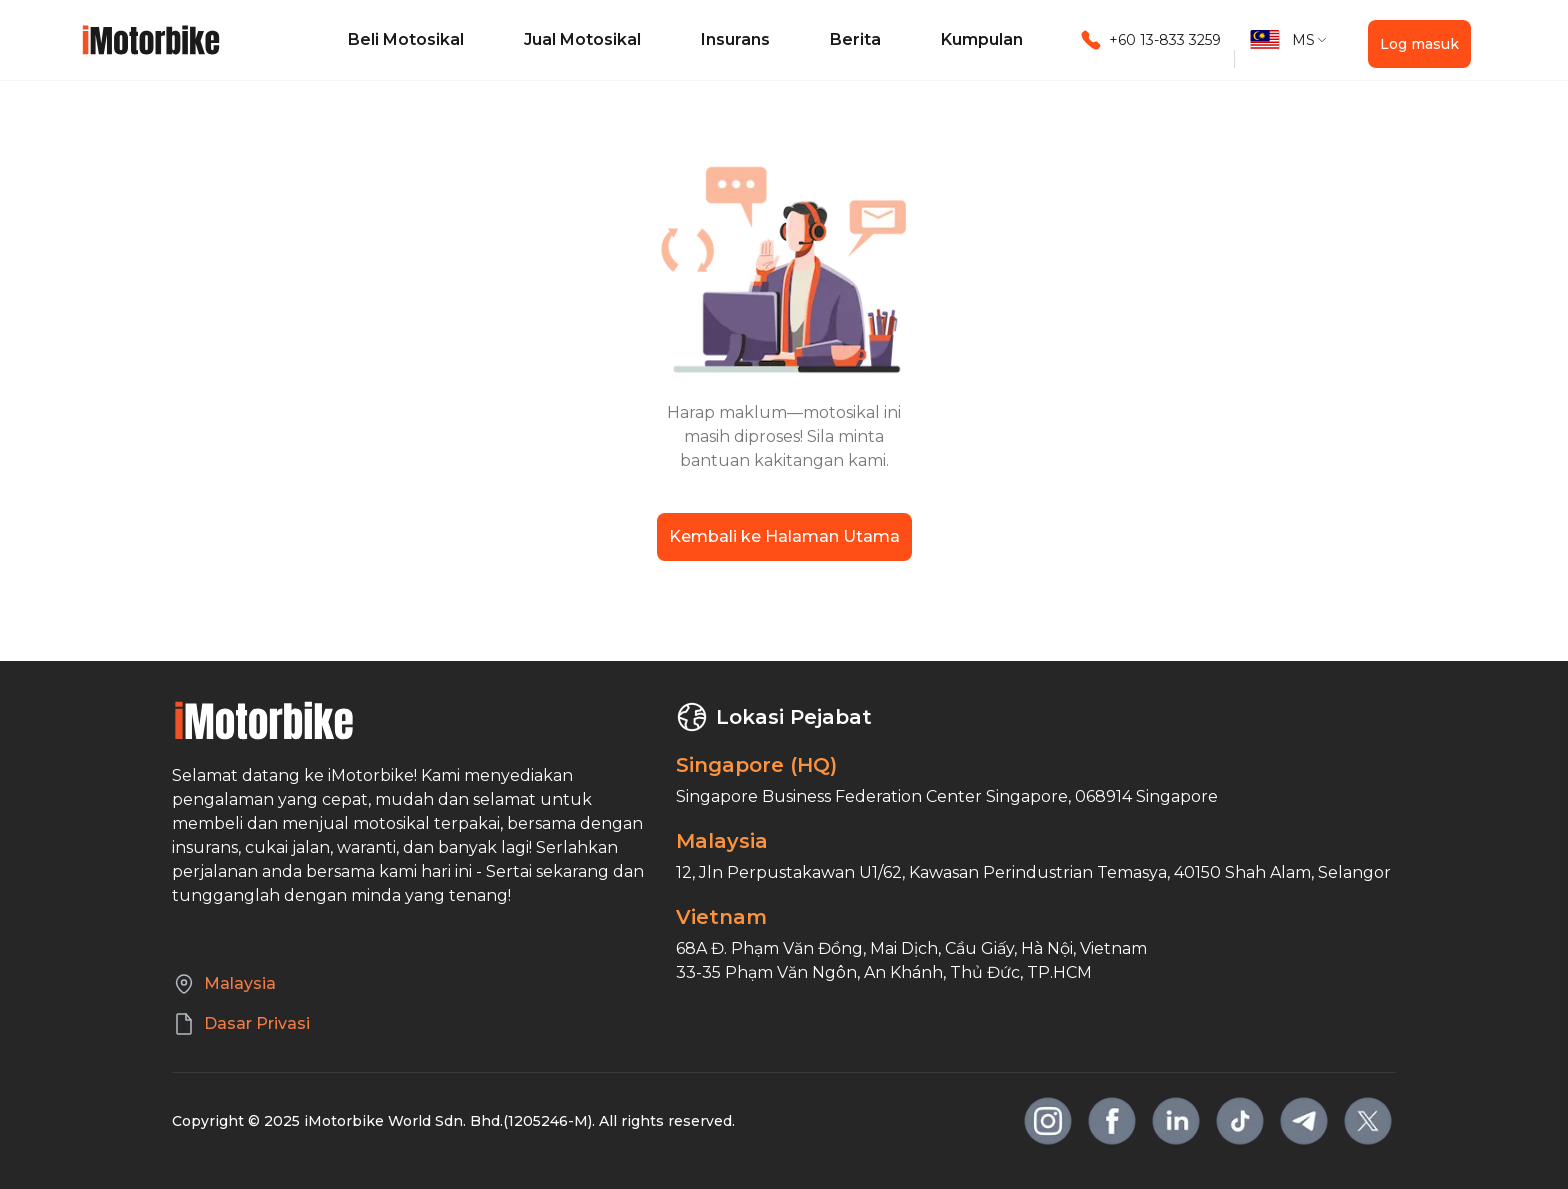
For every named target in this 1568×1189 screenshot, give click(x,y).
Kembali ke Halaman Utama (784, 536)
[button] (1289, 40)
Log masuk (1419, 44)
